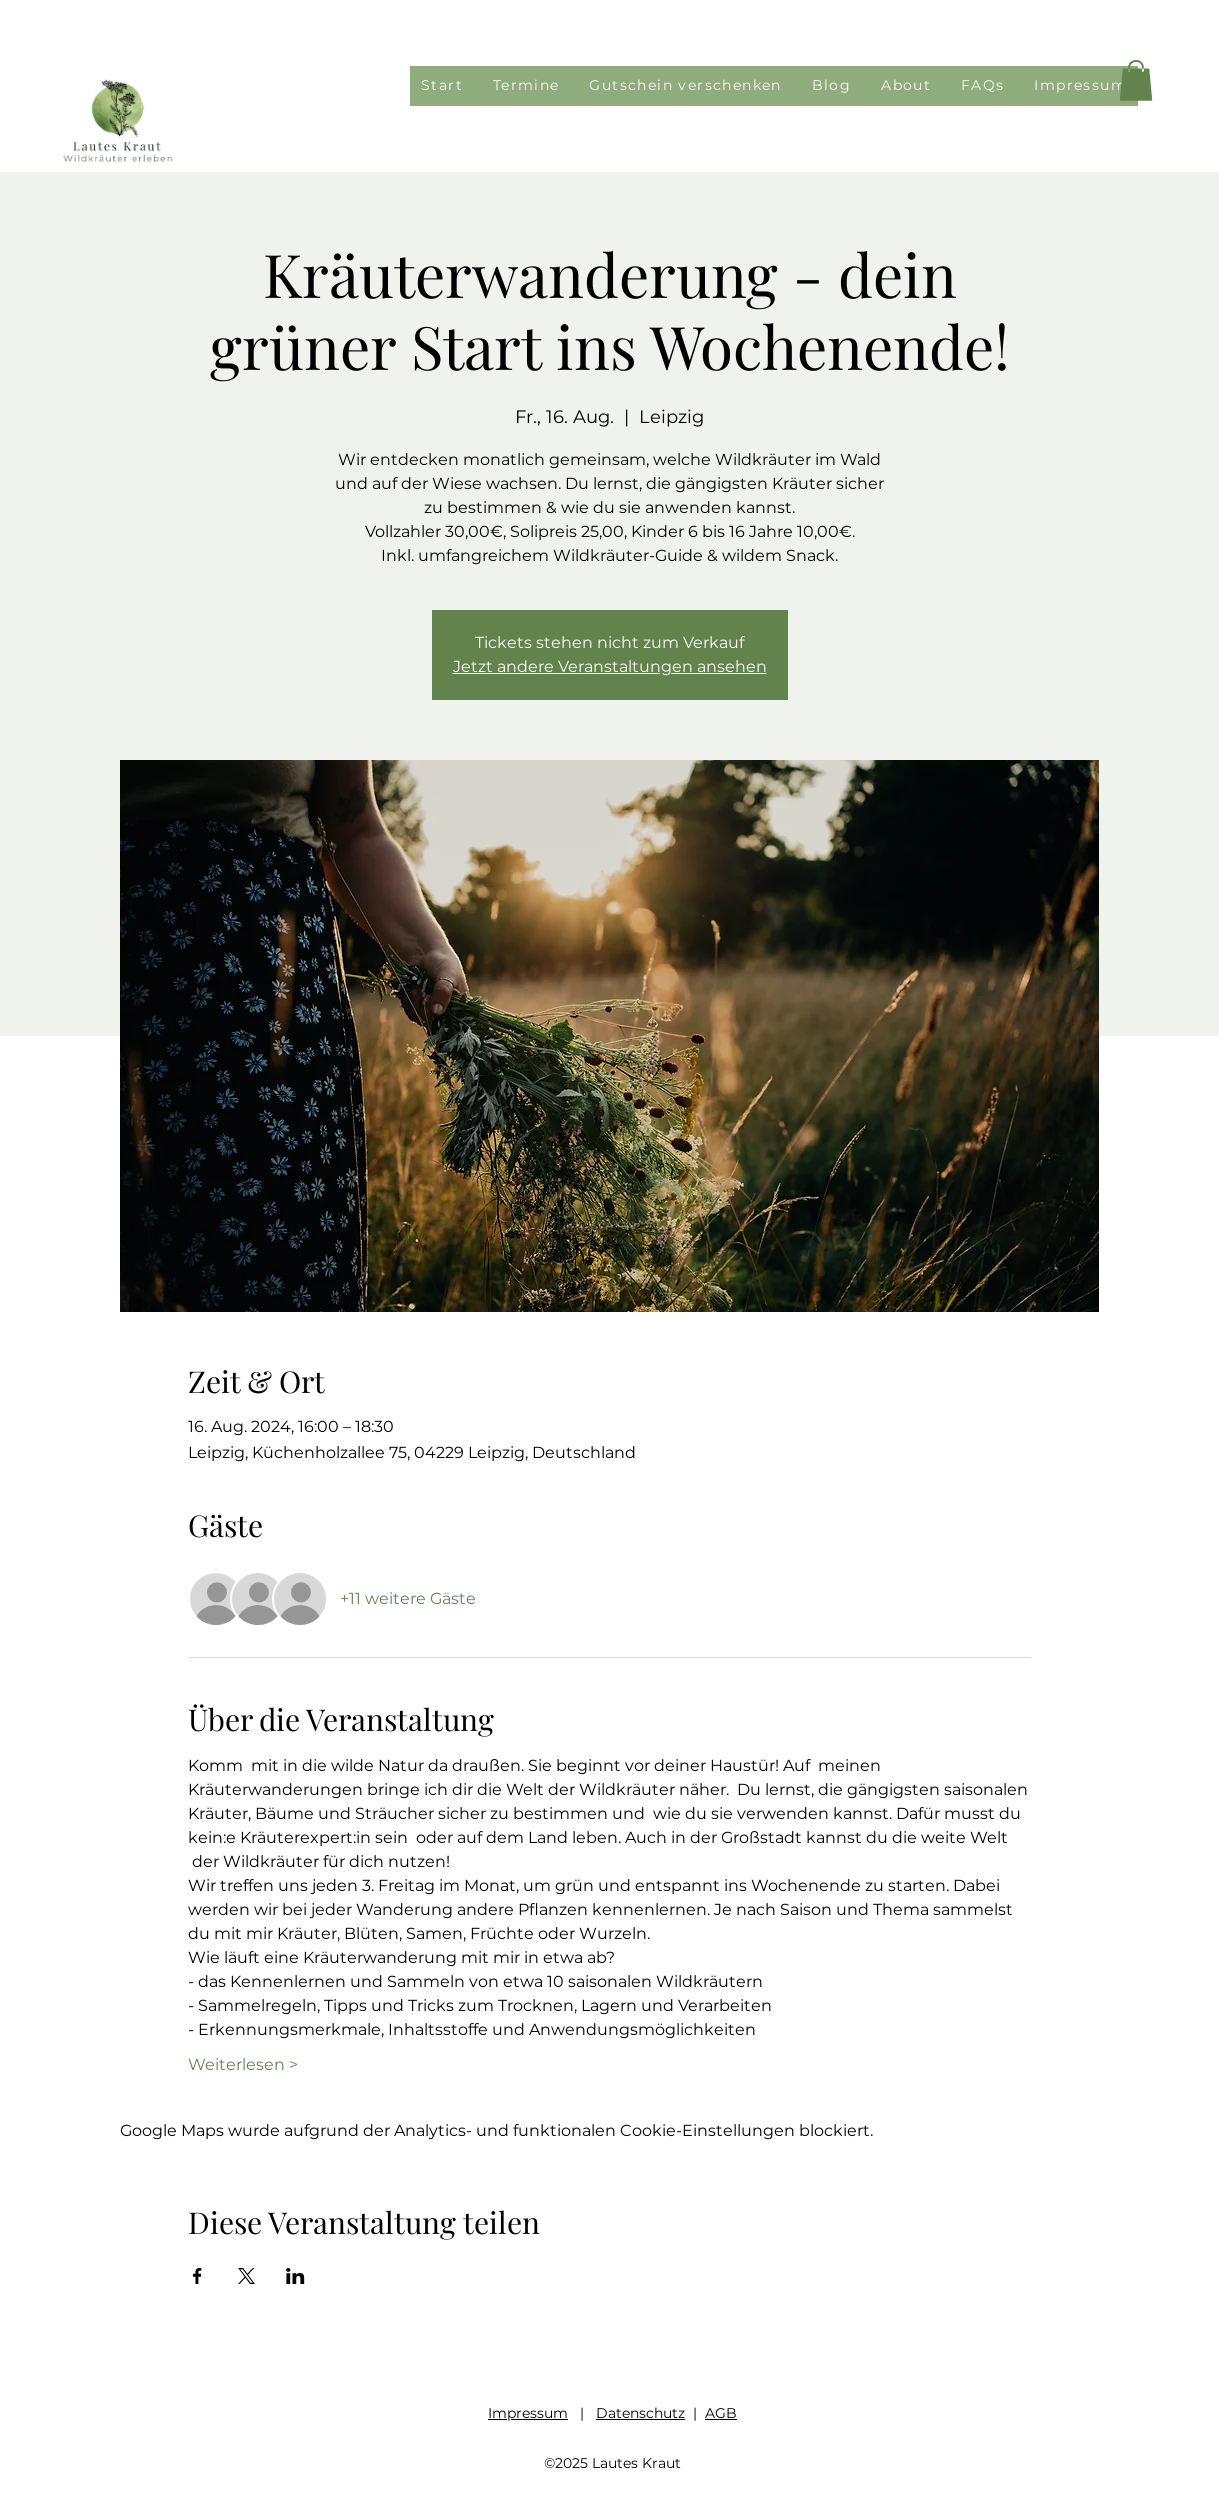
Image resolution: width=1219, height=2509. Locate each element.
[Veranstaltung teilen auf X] (246, 2276)
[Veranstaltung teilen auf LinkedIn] (295, 2276)
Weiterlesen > (243, 2064)
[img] (117, 161)
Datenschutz (640, 2413)
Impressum (528, 2413)
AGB (721, 2413)
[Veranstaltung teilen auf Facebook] (197, 2276)
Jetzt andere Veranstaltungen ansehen (610, 666)
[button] (1136, 80)
